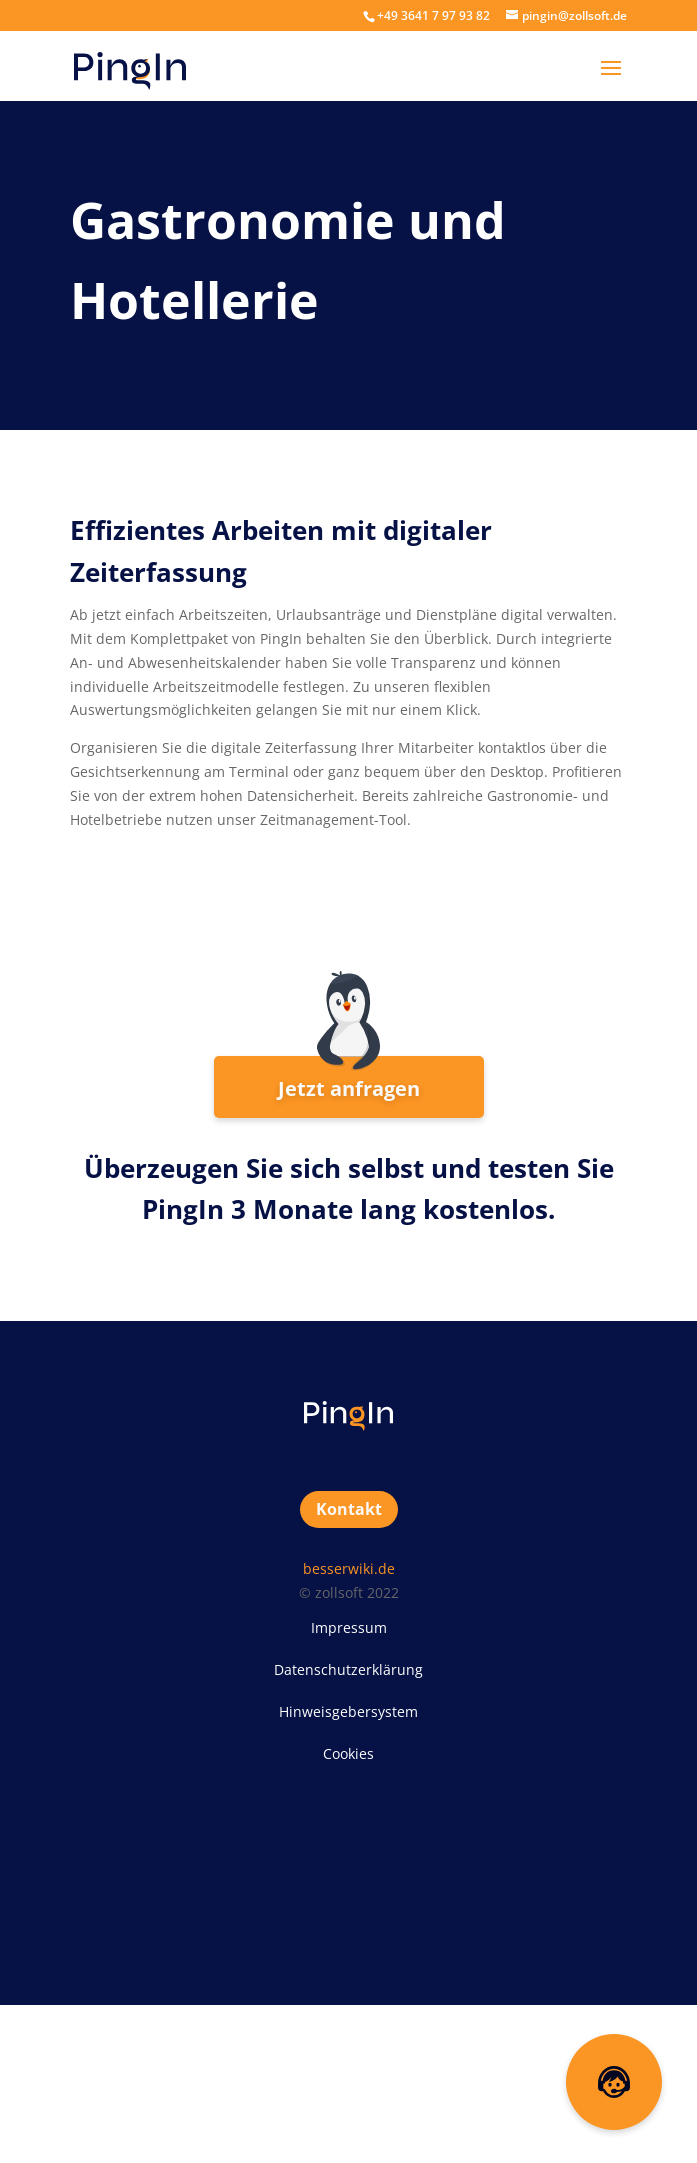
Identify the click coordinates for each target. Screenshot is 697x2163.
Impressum (349, 1627)
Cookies (348, 1753)
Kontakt (349, 1509)
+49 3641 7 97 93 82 (433, 15)
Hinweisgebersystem (348, 1711)
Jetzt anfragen (349, 1088)
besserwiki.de (349, 1568)
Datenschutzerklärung (348, 1669)
